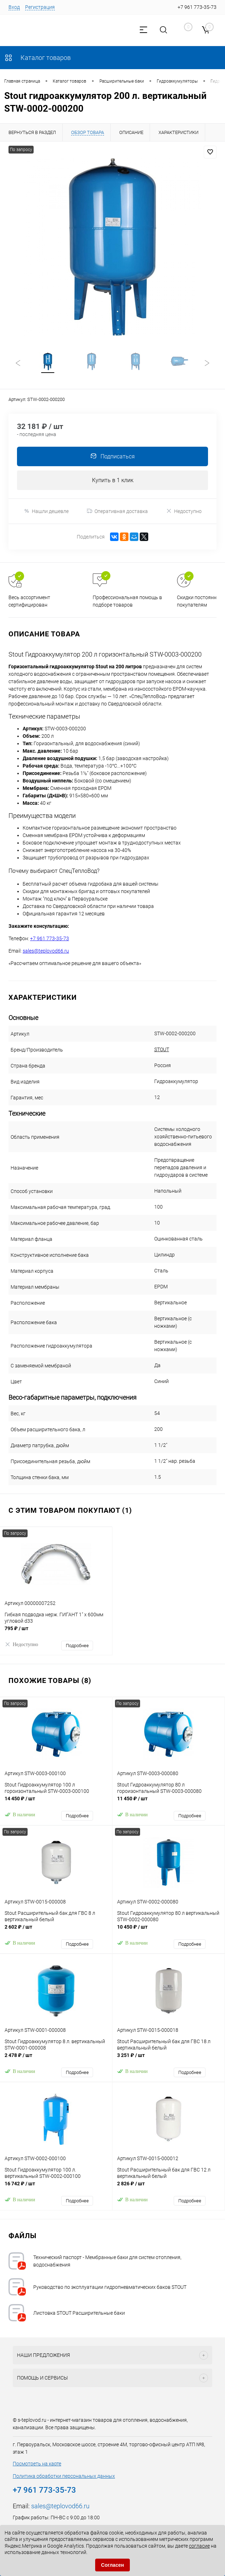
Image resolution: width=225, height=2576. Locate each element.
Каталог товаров (37, 57)
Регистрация (40, 7)
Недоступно (184, 512)
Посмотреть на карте (37, 2464)
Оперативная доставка (117, 512)
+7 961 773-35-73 (49, 939)
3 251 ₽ (168, 2059)
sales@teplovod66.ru (46, 951)
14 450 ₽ (56, 1803)
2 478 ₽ (56, 2059)
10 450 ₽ (168, 1931)
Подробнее (77, 1646)
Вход (14, 7)
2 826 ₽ (168, 2188)
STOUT (161, 1050)
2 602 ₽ (56, 1931)
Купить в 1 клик (112, 481)
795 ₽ (56, 1632)
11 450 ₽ (168, 1803)
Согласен (112, 2565)
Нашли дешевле (46, 512)
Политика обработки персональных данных (64, 2477)
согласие (199, 2546)
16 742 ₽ (56, 2188)
